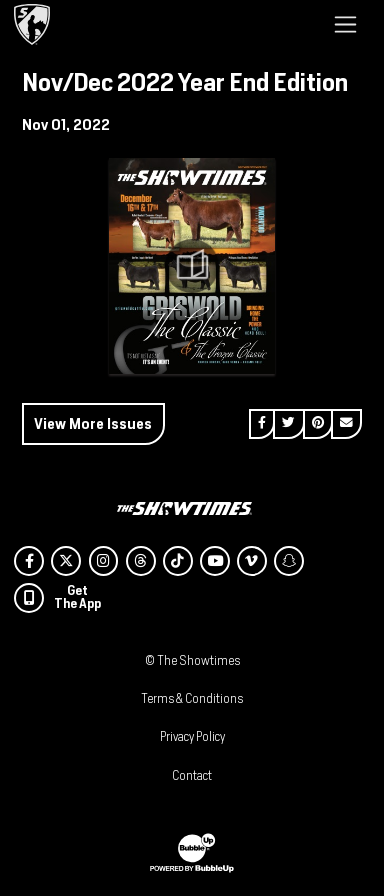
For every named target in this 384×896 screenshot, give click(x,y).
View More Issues (93, 423)
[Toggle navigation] (345, 24)
